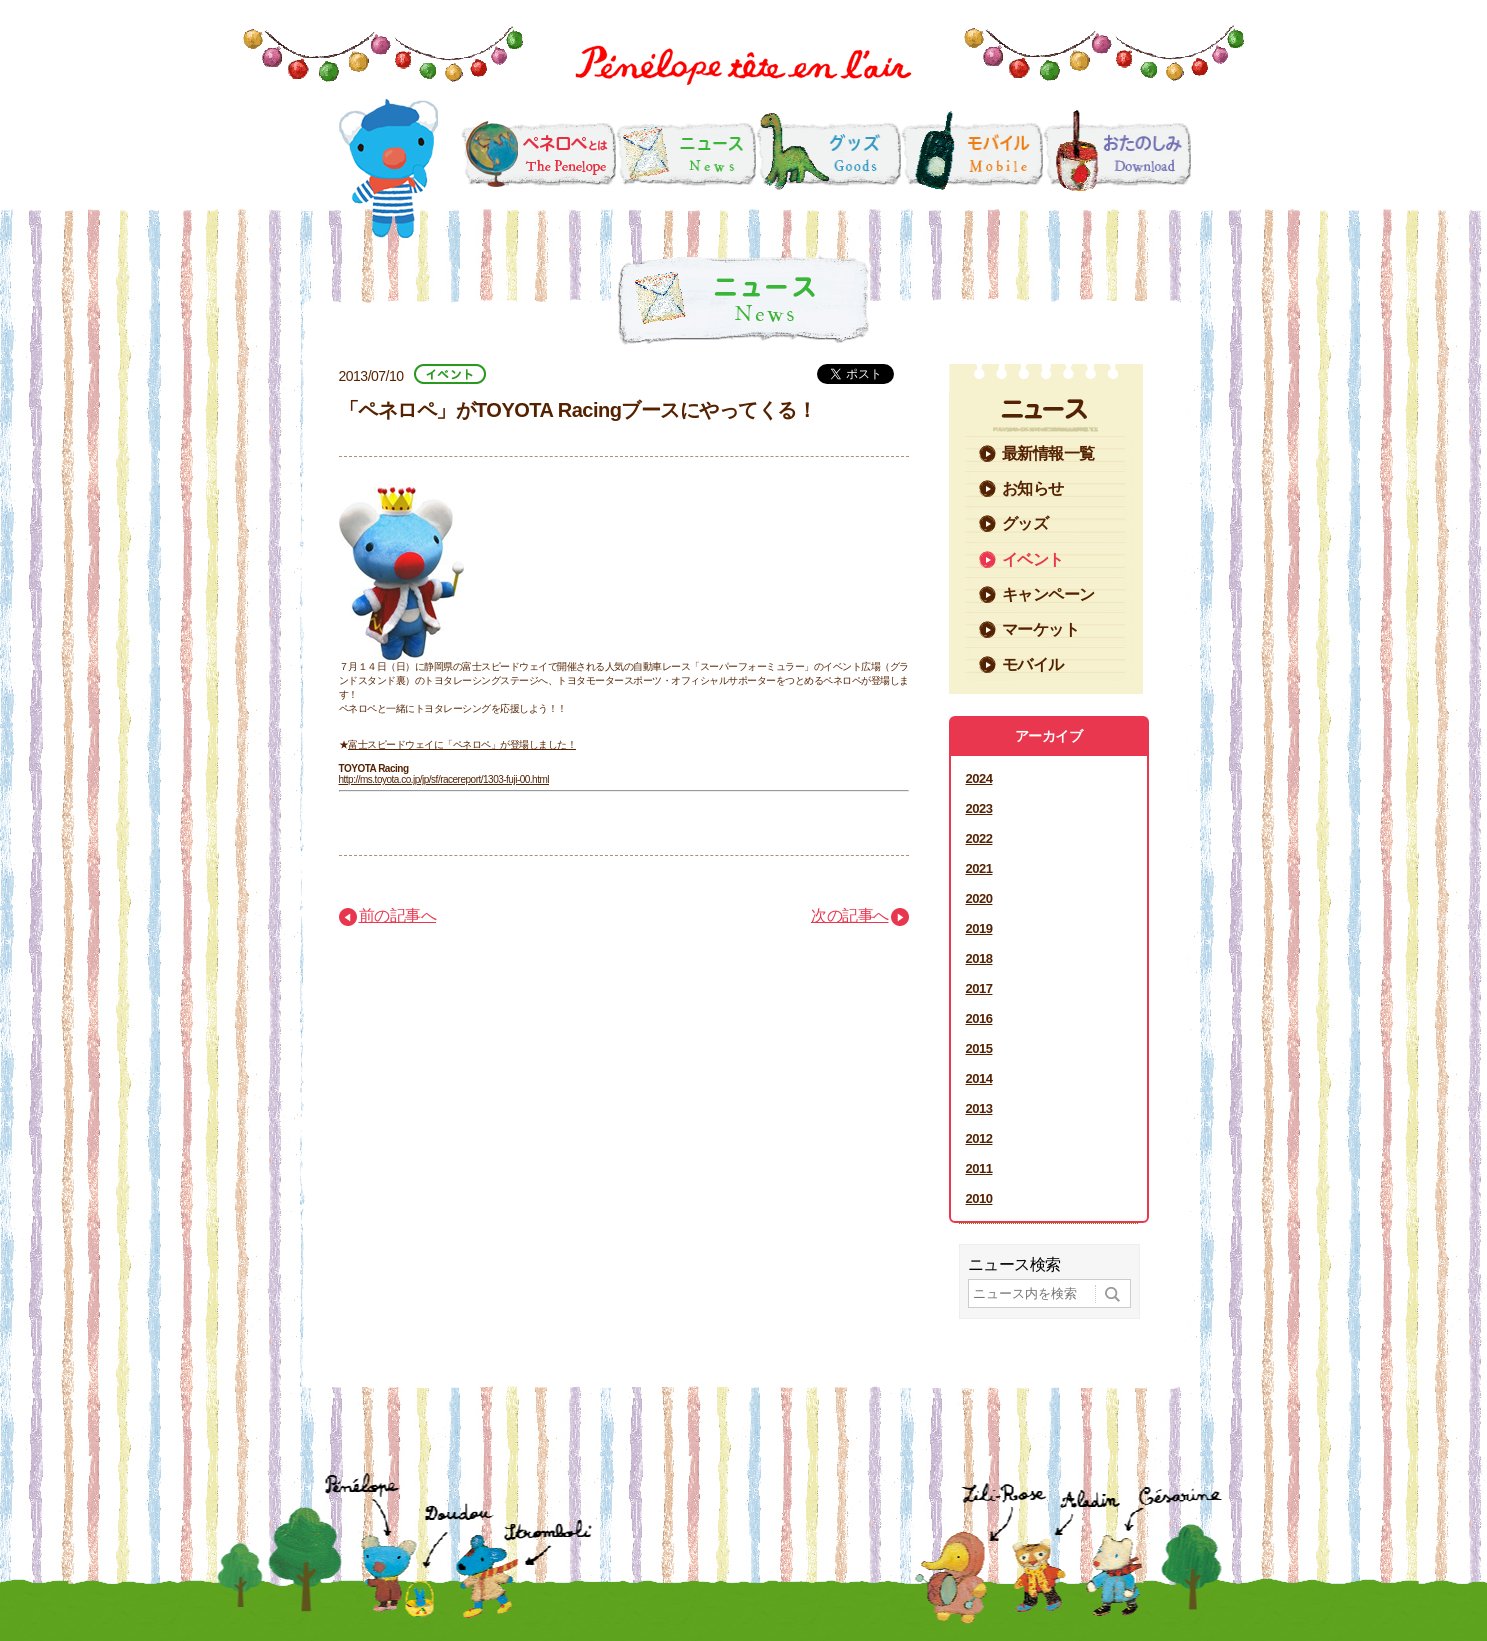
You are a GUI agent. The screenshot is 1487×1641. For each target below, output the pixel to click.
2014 (979, 1078)
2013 (979, 1108)
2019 (979, 928)
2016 (979, 1018)
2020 (979, 898)
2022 (979, 838)
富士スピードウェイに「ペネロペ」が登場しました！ (462, 744)
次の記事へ (850, 915)
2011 (979, 1168)
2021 (979, 868)
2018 (979, 958)
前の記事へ (398, 915)
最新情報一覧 (1048, 453)
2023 (979, 808)
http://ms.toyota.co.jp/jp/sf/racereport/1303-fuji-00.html (444, 779)
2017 (979, 988)
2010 (979, 1198)
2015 (979, 1048)
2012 (979, 1138)
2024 (979, 778)
